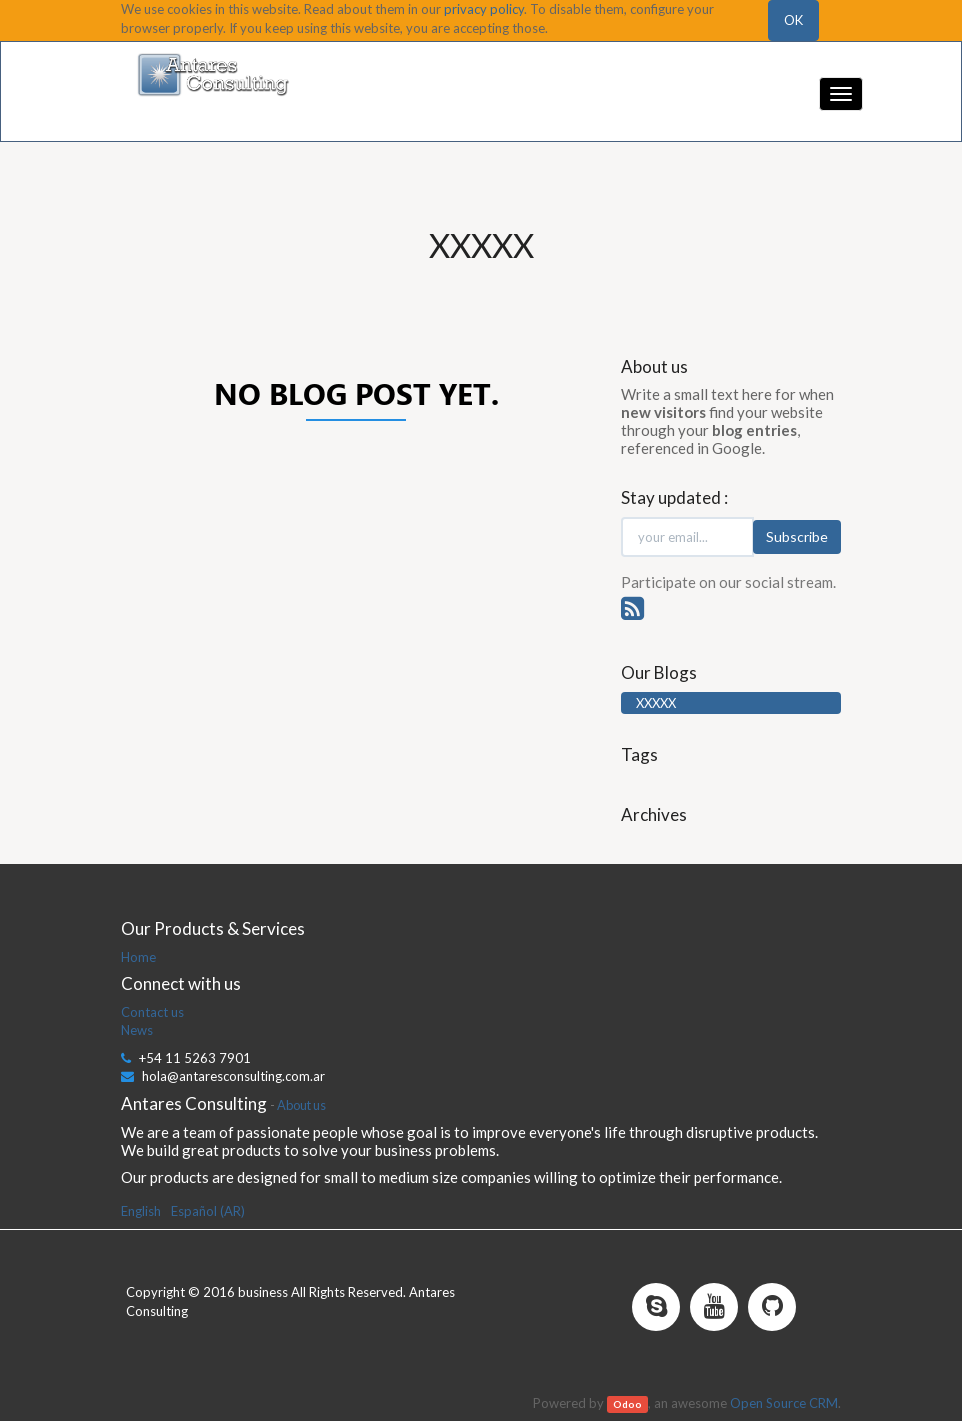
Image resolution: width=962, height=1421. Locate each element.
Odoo (627, 1404)
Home (138, 957)
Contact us (152, 1012)
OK (793, 20)
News (137, 1030)
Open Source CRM (784, 1403)
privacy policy (484, 9)
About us (301, 1105)
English (141, 1211)
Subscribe (797, 536)
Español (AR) (208, 1211)
